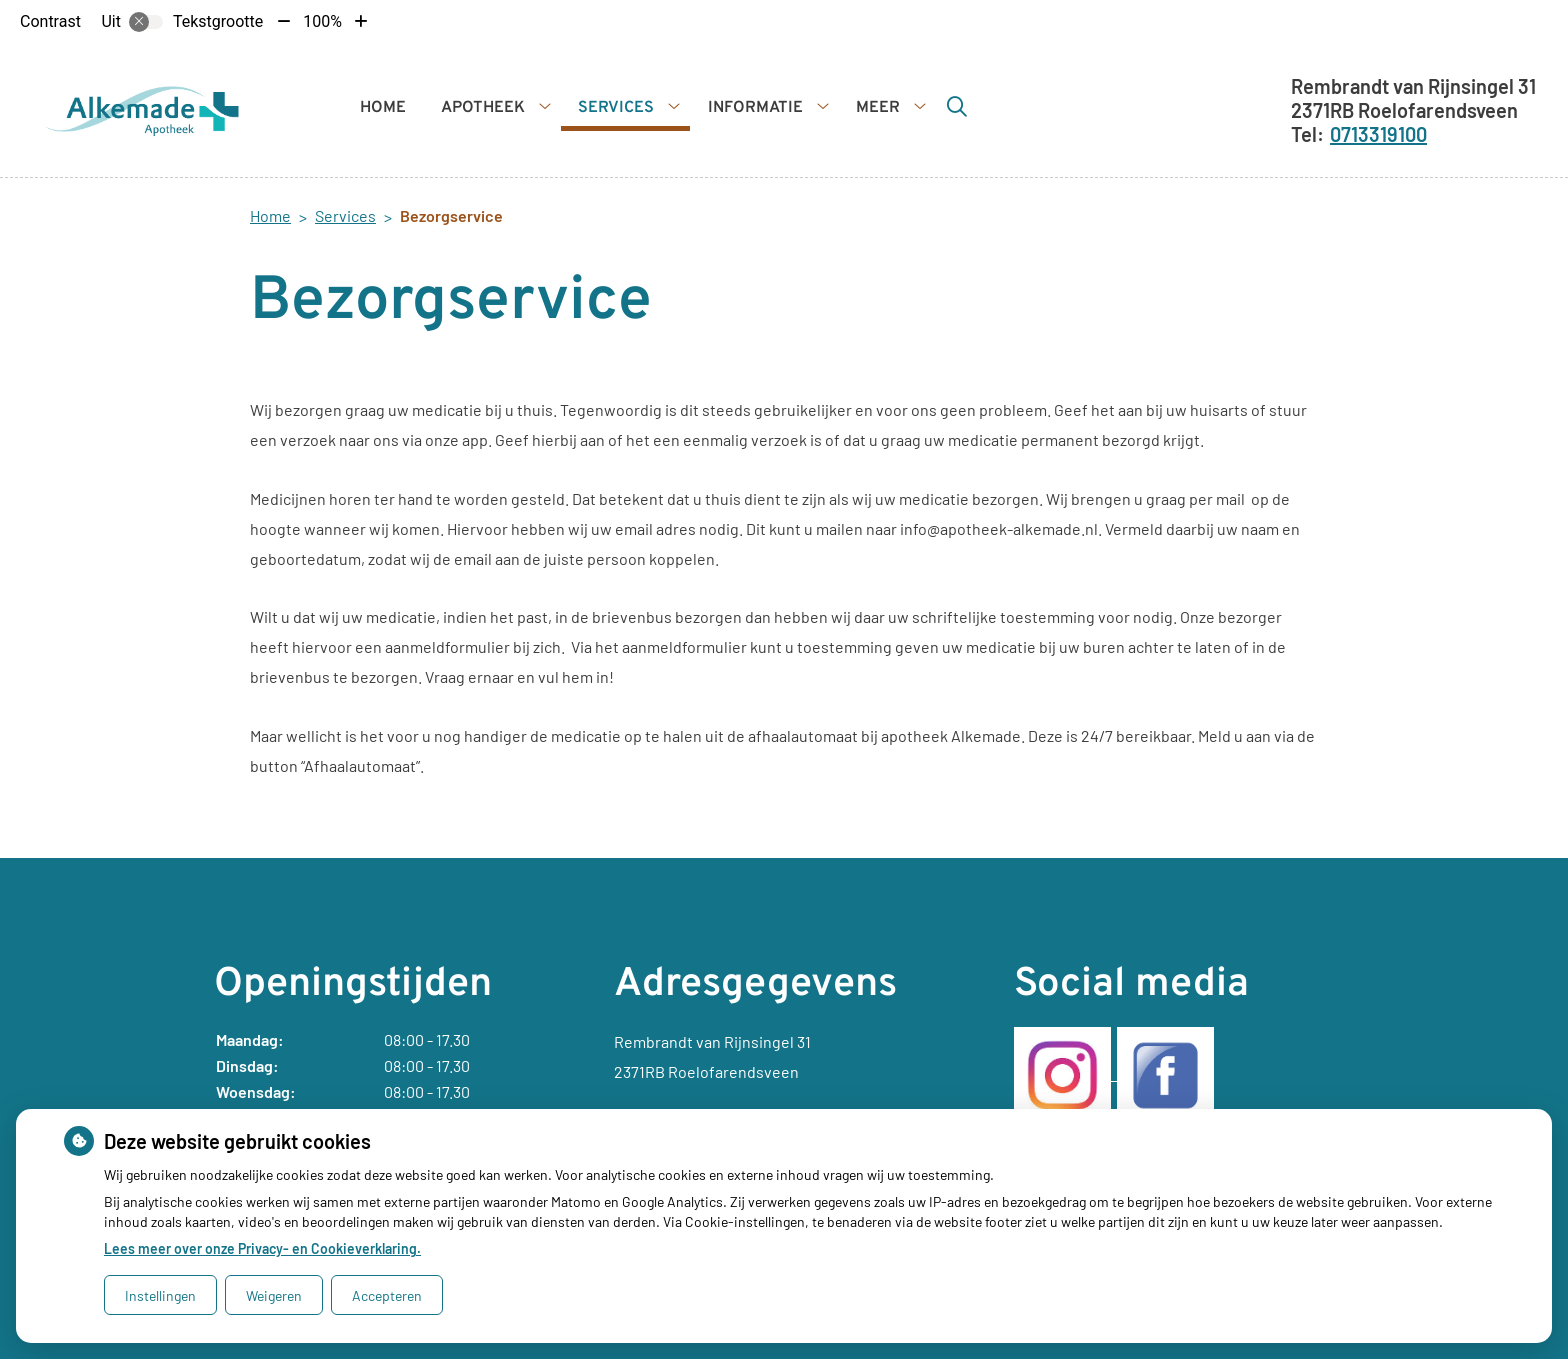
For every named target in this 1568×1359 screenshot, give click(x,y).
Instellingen (160, 1295)
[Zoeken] (957, 106)
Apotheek (483, 108)
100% (322, 21)
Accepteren (387, 1295)
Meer (878, 108)
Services (616, 108)
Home (383, 108)
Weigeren (274, 1295)
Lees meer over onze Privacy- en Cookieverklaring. (262, 1248)
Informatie (755, 108)
